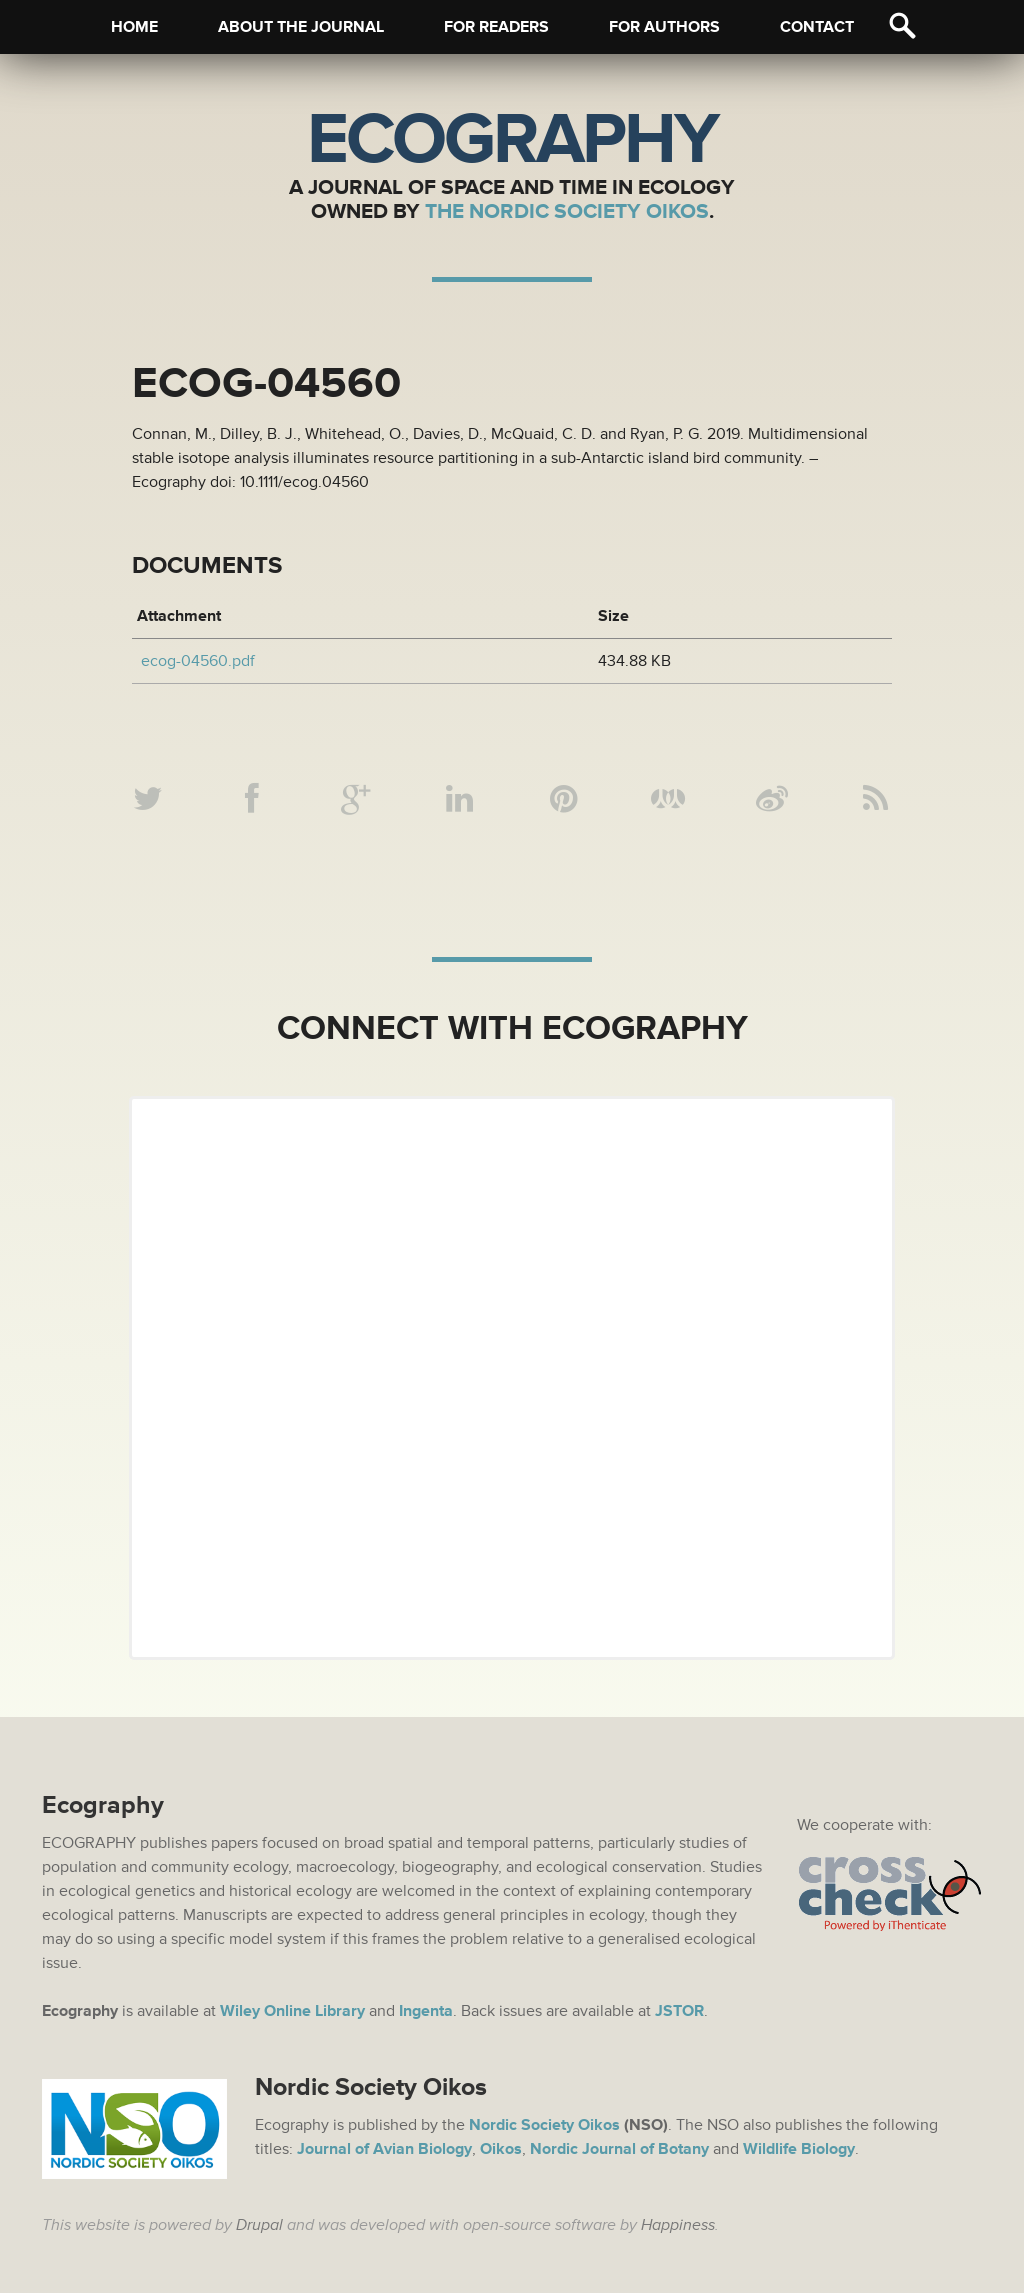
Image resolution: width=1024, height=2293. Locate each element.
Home (134, 27)
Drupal (259, 2225)
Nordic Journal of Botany (619, 2149)
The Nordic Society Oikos (567, 211)
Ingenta (426, 2011)
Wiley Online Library (292, 2011)
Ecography (512, 140)
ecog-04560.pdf (198, 661)
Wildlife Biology (799, 2149)
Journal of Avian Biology (384, 2149)
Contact (817, 27)
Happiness (678, 2225)
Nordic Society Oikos (544, 2125)
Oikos (501, 2149)
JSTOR (679, 2011)
